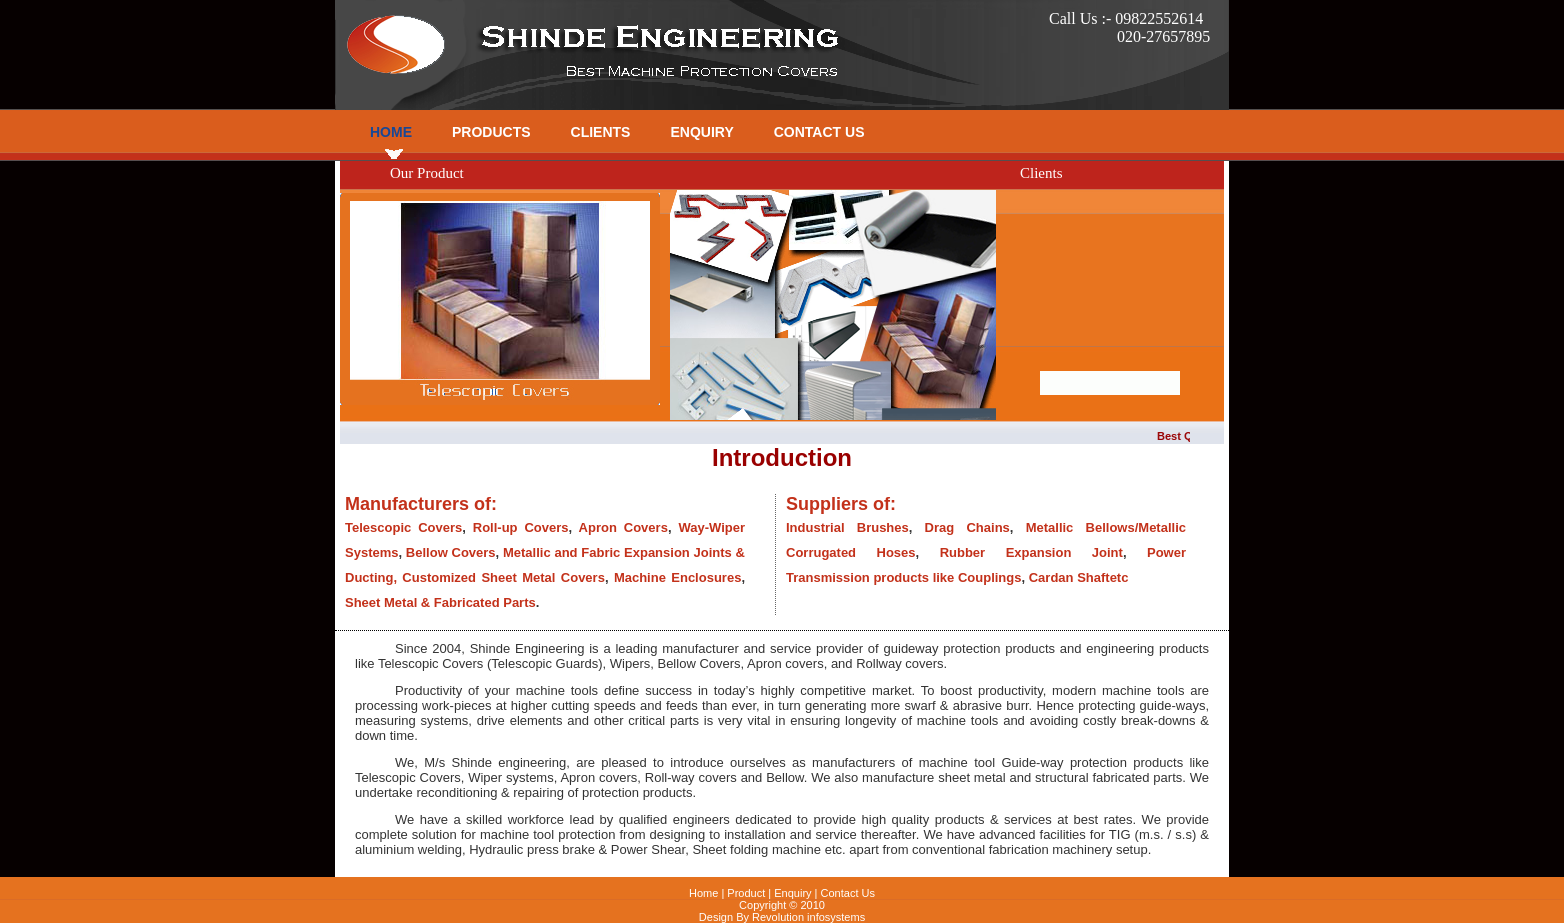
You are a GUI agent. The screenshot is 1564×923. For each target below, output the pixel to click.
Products (491, 132)
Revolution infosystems (808, 917)
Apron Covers (623, 527)
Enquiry (701, 132)
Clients (601, 132)
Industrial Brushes (847, 527)
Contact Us (819, 132)
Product (746, 893)
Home (391, 132)
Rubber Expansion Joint (1031, 552)
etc (1119, 577)
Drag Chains (967, 527)
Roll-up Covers (521, 527)
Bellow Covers (451, 552)
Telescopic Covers (403, 527)
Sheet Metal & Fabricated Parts (440, 602)
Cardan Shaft (1069, 577)
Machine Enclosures (677, 577)
